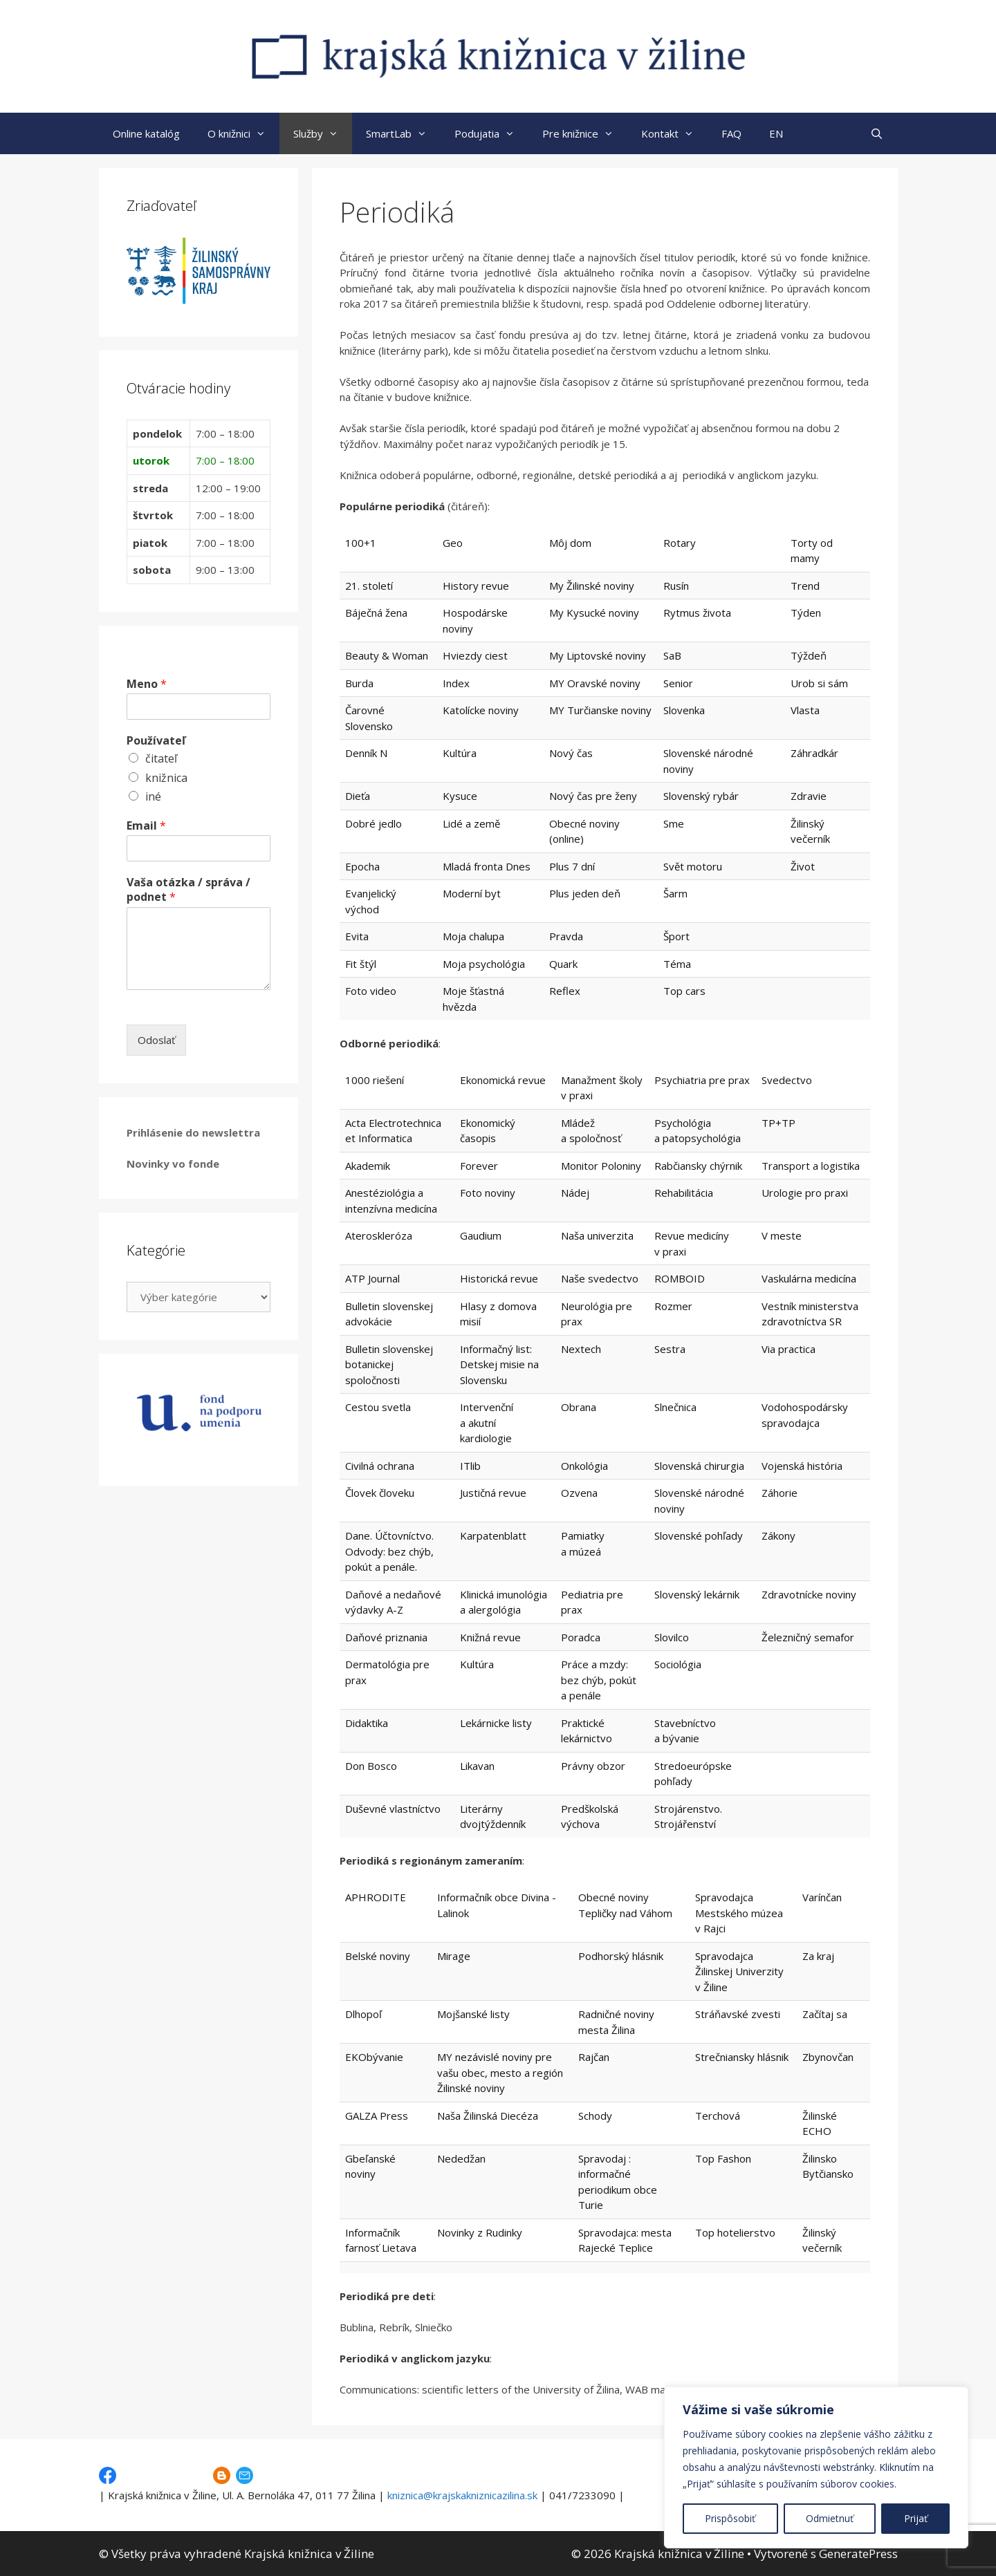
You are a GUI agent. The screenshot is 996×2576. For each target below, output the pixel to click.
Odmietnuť (830, 2518)
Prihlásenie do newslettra (193, 1132)
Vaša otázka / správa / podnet (188, 889)
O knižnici (243, 133)
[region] (816, 2467)
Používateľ (156, 741)
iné (153, 796)
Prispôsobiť (730, 2518)
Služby (322, 133)
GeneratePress (858, 2553)
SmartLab (403, 133)
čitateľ (161, 758)
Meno (147, 684)
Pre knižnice (584, 133)
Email (146, 826)
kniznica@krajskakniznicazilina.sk (462, 2495)
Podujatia (491, 133)
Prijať (916, 2518)
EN (776, 133)
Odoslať (156, 1040)
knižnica (166, 777)
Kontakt (674, 133)
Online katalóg (146, 133)
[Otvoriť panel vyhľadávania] (876, 133)
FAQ (731, 133)
